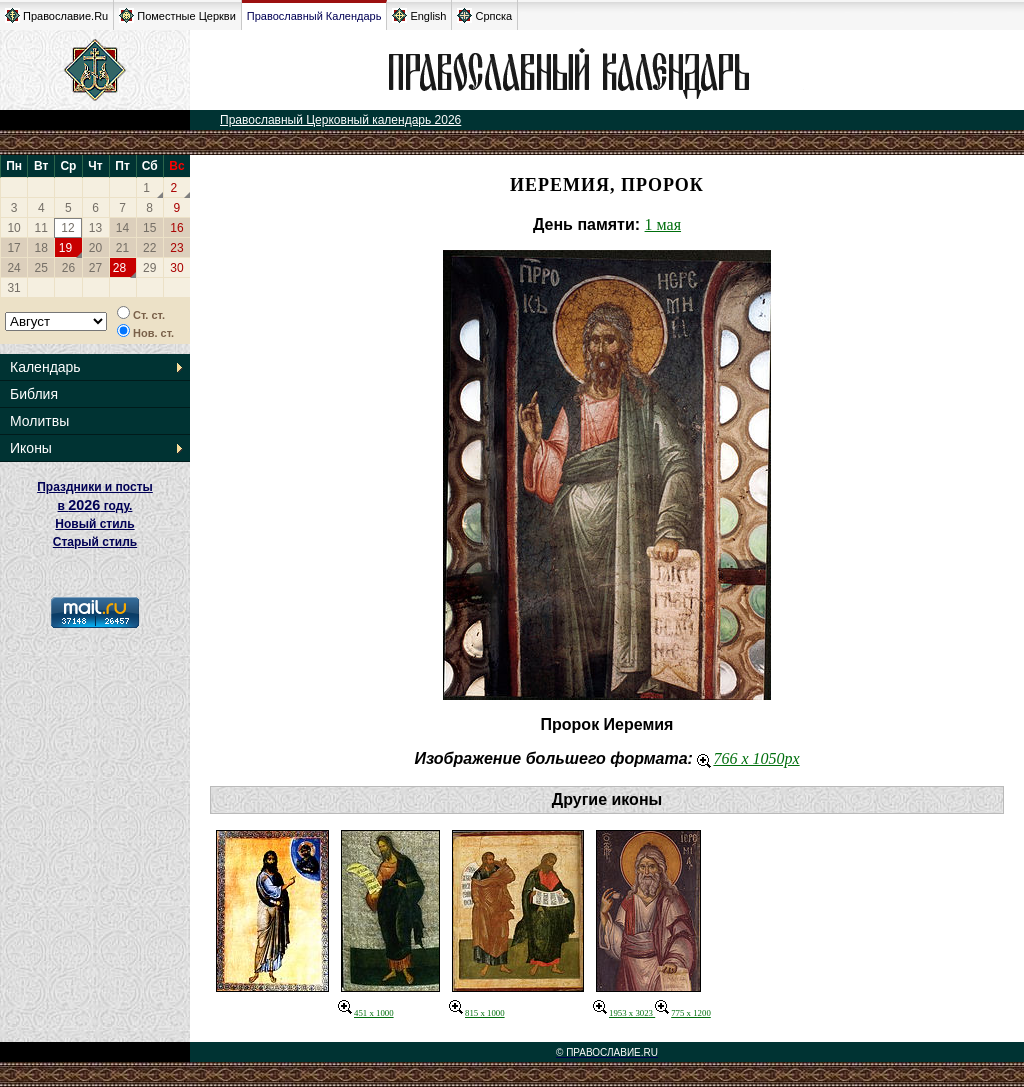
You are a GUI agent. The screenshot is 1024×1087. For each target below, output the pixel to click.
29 (149, 268)
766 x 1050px (748, 758)
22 (149, 248)
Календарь (45, 367)
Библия (34, 394)
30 (176, 268)
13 (95, 228)
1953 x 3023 (624, 1013)
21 (122, 248)
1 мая (663, 224)
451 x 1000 (366, 1013)
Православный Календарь (314, 16)
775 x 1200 (683, 1013)
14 (122, 228)
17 (13, 248)
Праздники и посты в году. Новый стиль (95, 505)
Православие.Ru (56, 15)
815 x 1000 (477, 1013)
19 (65, 248)
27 (95, 268)
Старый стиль (95, 542)
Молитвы (39, 421)
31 (13, 288)
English (419, 15)
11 (41, 228)
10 (13, 228)
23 (176, 248)
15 (149, 228)
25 (41, 268)
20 (95, 248)
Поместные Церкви (177, 15)
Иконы (31, 448)
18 (41, 248)
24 (13, 268)
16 (176, 228)
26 (68, 268)
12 (67, 228)
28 (119, 268)
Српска (484, 15)
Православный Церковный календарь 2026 (340, 120)
